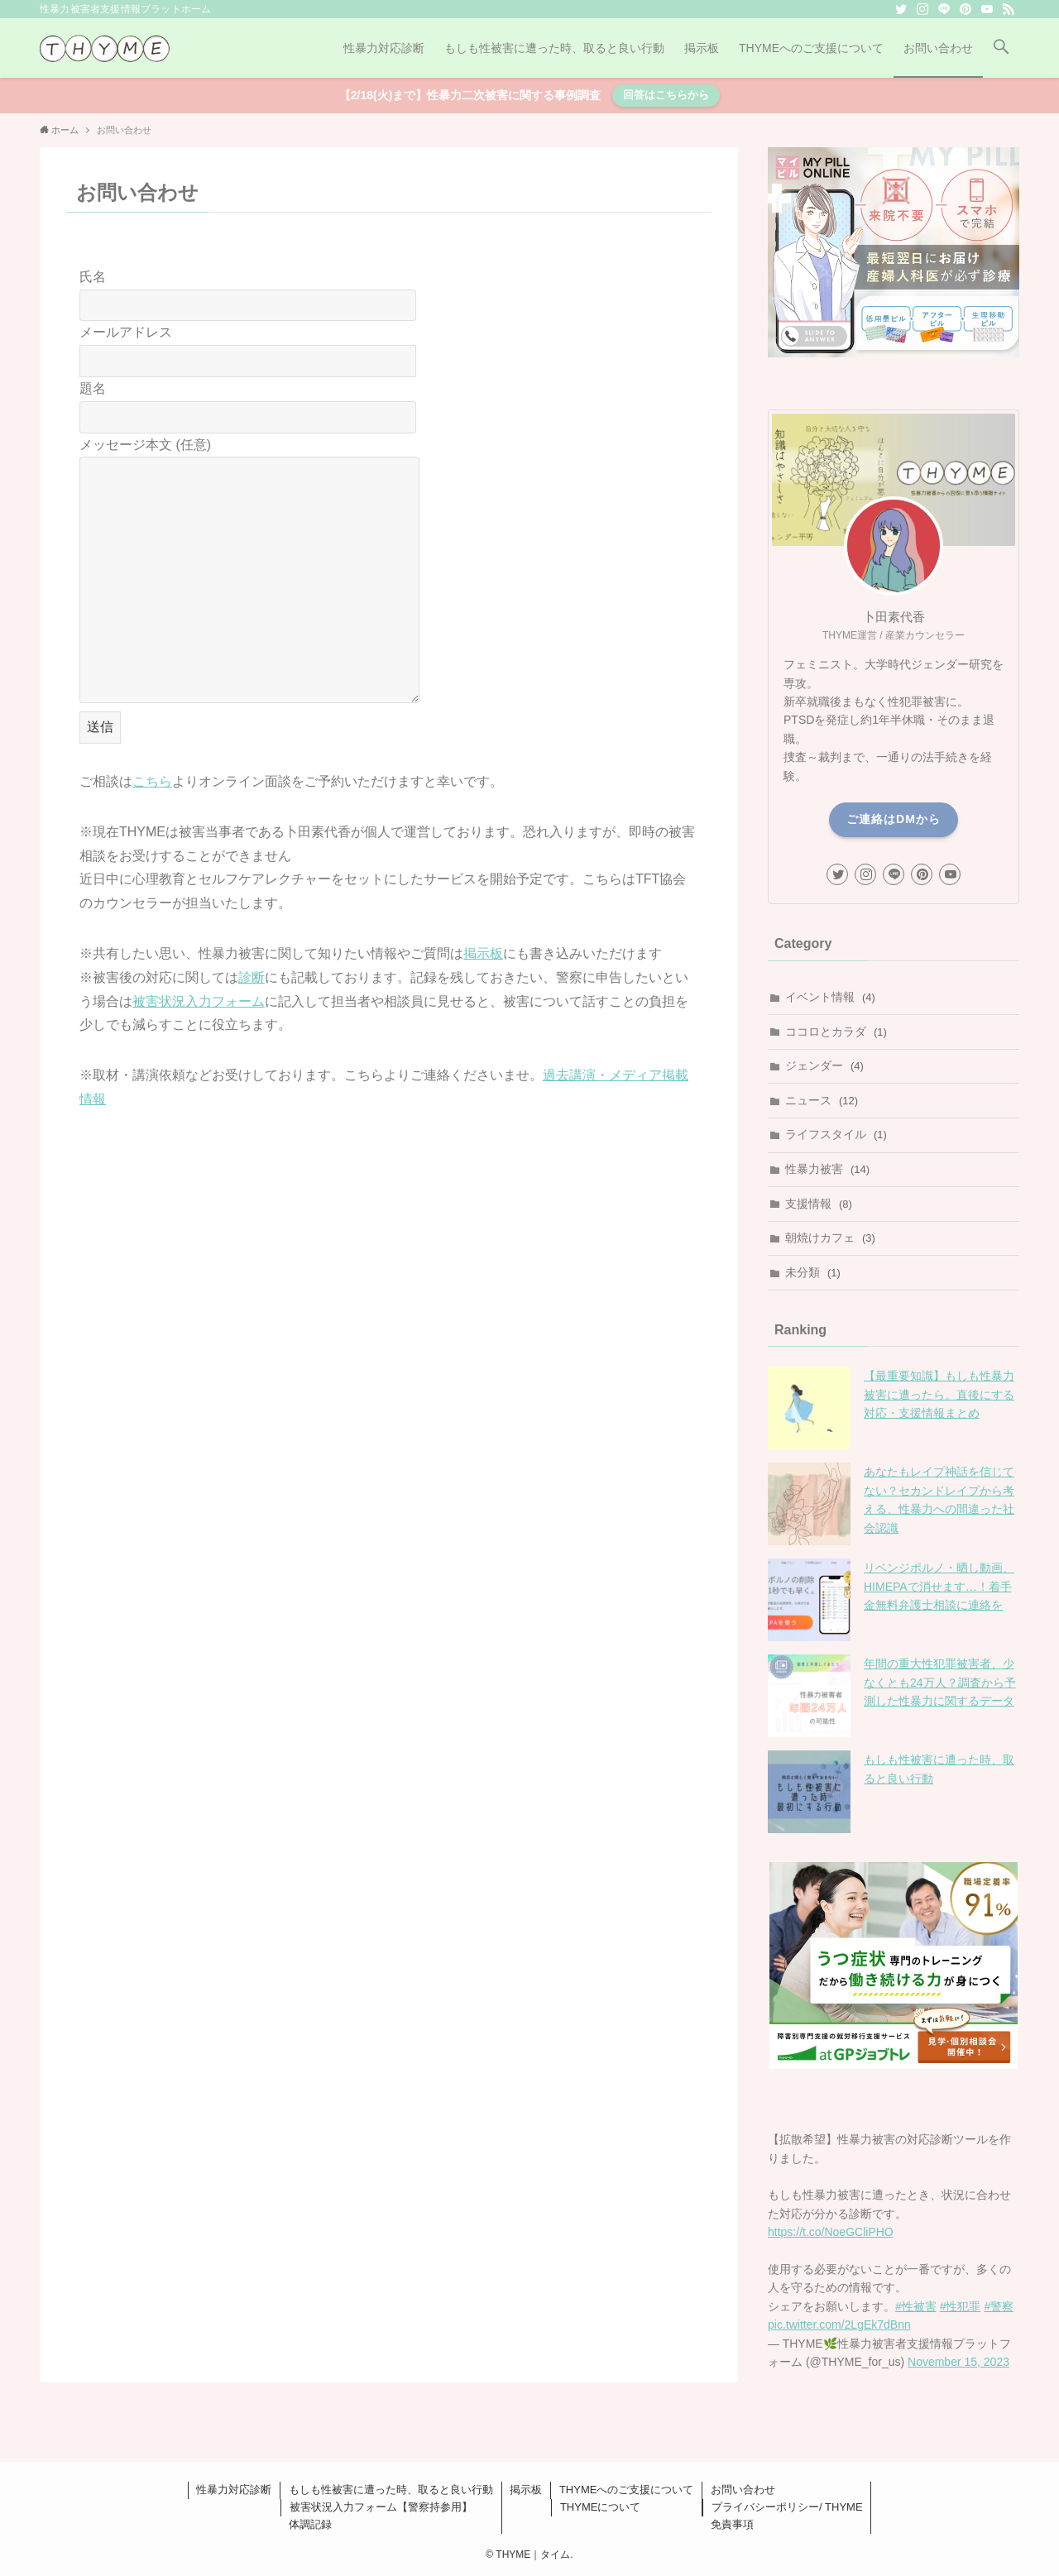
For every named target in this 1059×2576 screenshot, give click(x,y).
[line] (944, 9)
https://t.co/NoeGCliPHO (831, 2231)
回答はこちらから (666, 95)
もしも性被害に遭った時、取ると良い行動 (391, 2489)
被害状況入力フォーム (198, 1001)
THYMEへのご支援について (626, 2489)
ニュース (821, 1100)
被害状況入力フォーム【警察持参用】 (381, 2507)
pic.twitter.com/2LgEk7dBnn (839, 2324)
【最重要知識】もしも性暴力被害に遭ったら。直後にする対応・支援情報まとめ (939, 1394)
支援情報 (818, 1203)
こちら (152, 781)
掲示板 (483, 953)
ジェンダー (824, 1065)
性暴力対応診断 (233, 2489)
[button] (1001, 48)
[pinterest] (965, 9)
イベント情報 (830, 996)
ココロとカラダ (836, 1031)
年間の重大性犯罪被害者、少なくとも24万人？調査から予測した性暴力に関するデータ (940, 1682)
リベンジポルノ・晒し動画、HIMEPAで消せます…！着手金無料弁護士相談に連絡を (939, 1586)
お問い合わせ (743, 2489)
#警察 (998, 2306)
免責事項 (732, 2524)
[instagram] (922, 9)
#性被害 (916, 2306)
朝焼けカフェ (830, 1237)
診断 (251, 977)
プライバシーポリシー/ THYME (787, 2507)
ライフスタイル (836, 1134)
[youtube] (987, 9)
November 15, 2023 (958, 2361)
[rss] (1008, 9)
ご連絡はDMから (893, 819)
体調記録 (310, 2524)
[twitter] (901, 9)
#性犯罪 (960, 2306)
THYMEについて (600, 2507)
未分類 (813, 1272)
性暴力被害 (827, 1168)
